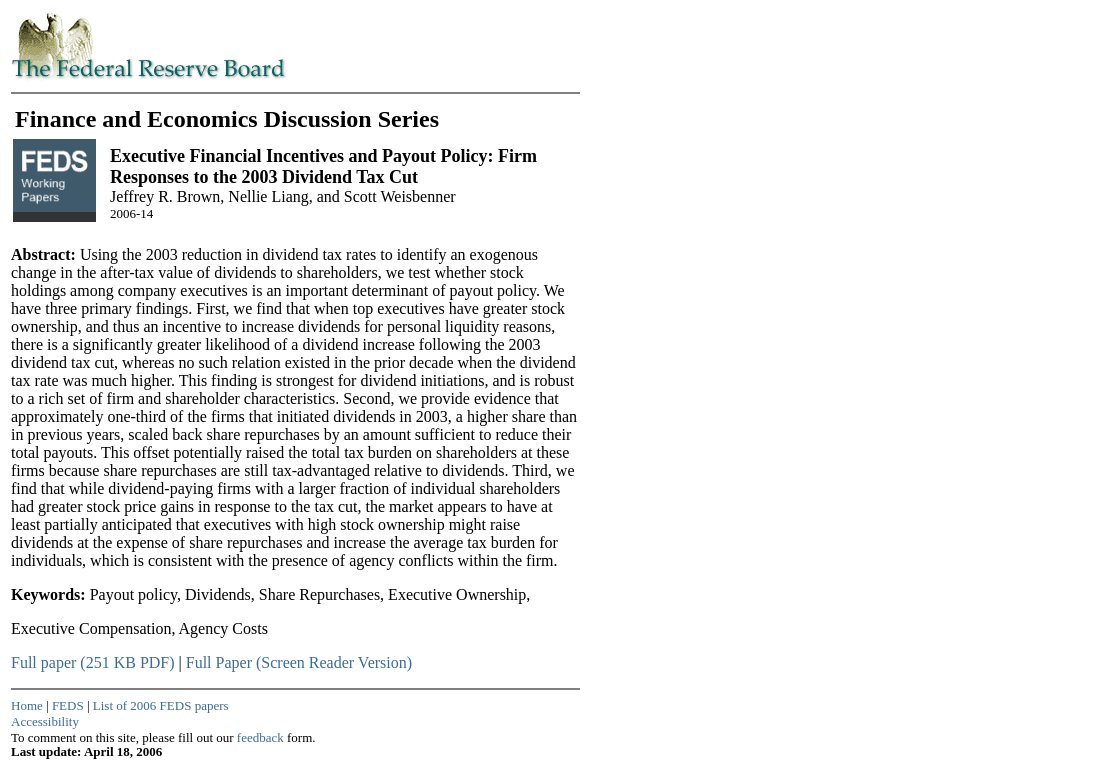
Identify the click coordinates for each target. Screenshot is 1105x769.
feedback (260, 737)
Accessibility (45, 721)
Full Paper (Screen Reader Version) (299, 662)
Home (27, 705)
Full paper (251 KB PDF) (93, 662)
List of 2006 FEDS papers (161, 705)
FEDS (68, 705)
